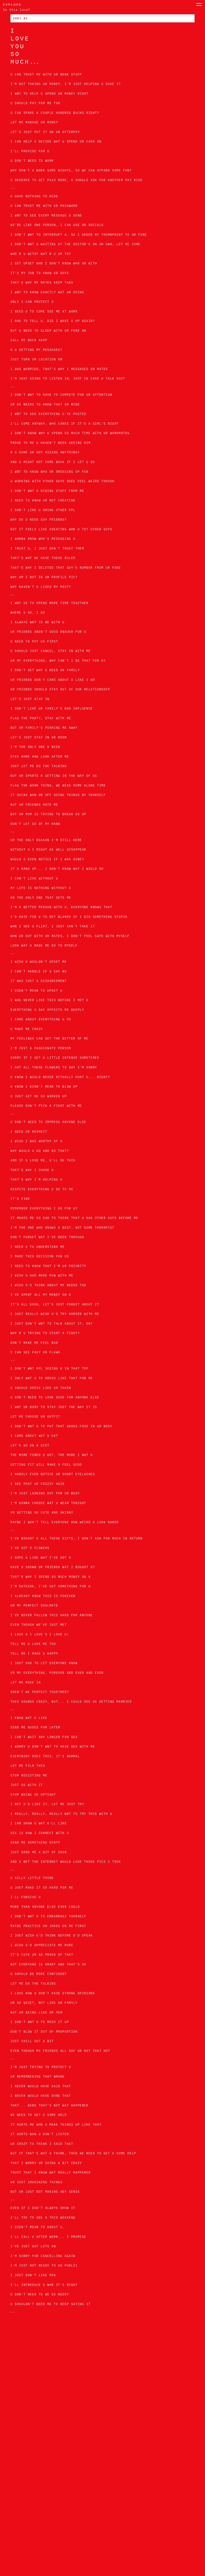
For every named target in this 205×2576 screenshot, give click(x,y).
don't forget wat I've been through (47, 1237)
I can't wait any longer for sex (44, 1737)
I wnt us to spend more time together (49, 603)
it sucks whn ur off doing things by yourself (58, 795)
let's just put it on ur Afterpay (45, 132)
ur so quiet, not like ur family (44, 2002)
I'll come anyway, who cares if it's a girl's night (64, 423)
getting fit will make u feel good (46, 1464)
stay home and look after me (39, 756)
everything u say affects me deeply (47, 1009)
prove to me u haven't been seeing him (50, 442)
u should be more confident (38, 1974)
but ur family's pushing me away (44, 727)
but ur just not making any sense (45, 2191)
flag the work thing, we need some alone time (58, 785)
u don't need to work (32, 160)
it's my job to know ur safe (39, 273)
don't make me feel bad (34, 1342)
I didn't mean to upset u (36, 990)
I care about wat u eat (34, 1435)
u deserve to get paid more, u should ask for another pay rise (76, 180)
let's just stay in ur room (38, 737)
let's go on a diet (29, 1445)
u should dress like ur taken (40, 1388)
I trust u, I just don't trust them (47, 548)
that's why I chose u (32, 1170)
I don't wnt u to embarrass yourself (48, 1916)
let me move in (25, 1682)
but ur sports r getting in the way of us (53, 775)
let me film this (27, 1765)
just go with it (26, 1785)
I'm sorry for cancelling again (42, 2256)
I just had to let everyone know (44, 1663)
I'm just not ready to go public (44, 2265)
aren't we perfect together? (39, 1692)
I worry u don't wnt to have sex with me (52, 1746)
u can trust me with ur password (44, 205)
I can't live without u (34, 878)
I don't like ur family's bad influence (51, 708)
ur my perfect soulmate (34, 1605)
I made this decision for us (39, 1256)
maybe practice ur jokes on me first (48, 1926)
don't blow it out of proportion (44, 2031)
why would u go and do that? (39, 1151)
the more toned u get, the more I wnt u (51, 1455)
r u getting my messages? (36, 350)
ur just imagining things (36, 2182)
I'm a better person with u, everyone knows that (61, 907)
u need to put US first (34, 641)
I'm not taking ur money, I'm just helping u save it (65, 84)
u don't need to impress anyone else (48, 1122)
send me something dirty (35, 1842)
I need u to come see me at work (44, 311)
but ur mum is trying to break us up (48, 814)
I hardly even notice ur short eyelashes (52, 1474)
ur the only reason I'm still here (46, 840)
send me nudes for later (35, 1727)
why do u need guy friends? (38, 519)
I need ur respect (28, 1131)
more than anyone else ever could (45, 1906)
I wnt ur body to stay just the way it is (53, 1407)
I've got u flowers (29, 1548)
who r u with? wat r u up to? (40, 254)
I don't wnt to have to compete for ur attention (61, 394)
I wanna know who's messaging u (42, 538)
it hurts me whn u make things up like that (55, 2124)
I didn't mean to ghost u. (37, 2227)
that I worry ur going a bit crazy (46, 2163)
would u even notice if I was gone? (47, 859)
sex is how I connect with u (39, 1833)
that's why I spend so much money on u (50, 1576)
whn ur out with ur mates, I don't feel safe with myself (70, 936)
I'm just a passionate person (40, 1048)
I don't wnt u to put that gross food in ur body (61, 1426)
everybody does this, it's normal (45, 1756)
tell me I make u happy (34, 1653)
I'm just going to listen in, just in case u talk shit (67, 378)
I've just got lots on (33, 2246)
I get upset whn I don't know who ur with (53, 263)
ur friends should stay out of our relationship (60, 689)
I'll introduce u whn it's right (44, 2285)
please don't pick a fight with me (46, 1105)
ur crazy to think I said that (41, 2143)
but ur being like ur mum (36, 2012)
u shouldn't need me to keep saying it (50, 2304)
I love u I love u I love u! (39, 1634)
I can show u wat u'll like (38, 1823)
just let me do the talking (38, 766)
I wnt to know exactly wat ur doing (47, 292)
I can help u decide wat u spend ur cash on (55, 141)
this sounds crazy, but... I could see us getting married (71, 1701)
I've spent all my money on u (40, 1294)
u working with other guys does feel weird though (62, 481)
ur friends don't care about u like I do (52, 679)
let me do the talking (33, 1983)
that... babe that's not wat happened (49, 2105)
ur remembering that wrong (37, 2076)
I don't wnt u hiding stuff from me (47, 491)
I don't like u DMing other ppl (42, 510)
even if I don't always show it (42, 2208)
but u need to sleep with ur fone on (48, 330)
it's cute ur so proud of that (41, 1954)
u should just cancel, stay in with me (50, 651)
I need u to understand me (37, 1246)
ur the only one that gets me (40, 897)
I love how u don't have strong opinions (52, 1993)
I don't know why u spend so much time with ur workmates (70, 433)
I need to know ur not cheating (42, 500)
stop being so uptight (33, 1794)
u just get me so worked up (38, 1096)
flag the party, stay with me (40, 718)
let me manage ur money (34, 122)
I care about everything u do (40, 1019)
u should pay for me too (35, 103)
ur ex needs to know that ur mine (45, 404)
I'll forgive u (25, 1897)
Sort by (20, 18)
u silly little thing (32, 1878)
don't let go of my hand (35, 824)
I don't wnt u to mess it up (39, 2022)
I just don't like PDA (33, 2275)
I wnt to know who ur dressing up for (49, 471)
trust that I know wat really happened (50, 2172)
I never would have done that (40, 2095)
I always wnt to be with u (37, 622)
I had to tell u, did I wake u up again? (52, 321)
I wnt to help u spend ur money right (49, 93)
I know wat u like (28, 1718)
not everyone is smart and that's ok (48, 1964)
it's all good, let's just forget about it (54, 1304)
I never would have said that (40, 2086)
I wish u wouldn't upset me (38, 961)
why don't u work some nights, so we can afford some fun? (71, 170)
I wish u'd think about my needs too (48, 1285)
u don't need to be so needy (39, 2294)
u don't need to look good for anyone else (54, 1397)
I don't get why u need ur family (45, 670)
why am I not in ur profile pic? (44, 577)
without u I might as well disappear (48, 849)
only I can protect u (32, 301)
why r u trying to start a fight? (45, 1333)
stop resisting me (28, 1775)
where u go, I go (27, 612)
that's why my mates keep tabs (41, 282)
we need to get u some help (38, 2115)
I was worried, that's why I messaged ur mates (59, 369)
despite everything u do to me (41, 1189)
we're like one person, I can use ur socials (57, 225)
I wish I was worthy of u (36, 1141)
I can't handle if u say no (38, 971)
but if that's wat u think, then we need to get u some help (73, 2153)
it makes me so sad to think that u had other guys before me (74, 1218)
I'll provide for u (29, 151)
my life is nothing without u (40, 888)
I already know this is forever (42, 1596)
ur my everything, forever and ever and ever (57, 1672)
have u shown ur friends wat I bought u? (52, 1567)
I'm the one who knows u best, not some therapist (62, 1227)
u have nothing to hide (34, 196)
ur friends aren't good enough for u (48, 631)
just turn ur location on (36, 359)
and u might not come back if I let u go (52, 462)
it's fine (20, 1198)
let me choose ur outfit (35, 1416)
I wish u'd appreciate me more (41, 1945)
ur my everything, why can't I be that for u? (58, 660)
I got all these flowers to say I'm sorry (53, 1067)
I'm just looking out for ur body (45, 1493)
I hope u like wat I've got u (40, 1557)
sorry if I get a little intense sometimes (54, 1057)
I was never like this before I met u (49, 1000)
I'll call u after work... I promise (48, 2236)
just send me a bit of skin (38, 1852)
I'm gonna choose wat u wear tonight (48, 1503)
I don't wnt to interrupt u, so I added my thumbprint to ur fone (78, 234)
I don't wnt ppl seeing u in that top (49, 1368)
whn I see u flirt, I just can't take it (52, 926)
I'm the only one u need (35, 747)
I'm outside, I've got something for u (50, 1586)
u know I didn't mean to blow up (44, 1086)
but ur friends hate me (34, 804)
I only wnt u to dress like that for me (51, 1378)
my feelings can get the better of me (49, 1038)
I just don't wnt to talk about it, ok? (51, 1323)
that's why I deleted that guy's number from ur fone (65, 567)
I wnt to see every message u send (46, 215)
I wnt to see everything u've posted (48, 414)
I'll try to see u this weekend (42, 2217)
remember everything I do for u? (44, 1208)
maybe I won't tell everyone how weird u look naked (64, 1522)
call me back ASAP (28, 340)
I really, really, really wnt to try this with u (61, 1813)
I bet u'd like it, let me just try (47, 1804)
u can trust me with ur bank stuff (46, 74)
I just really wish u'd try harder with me (54, 1314)
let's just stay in (29, 699)
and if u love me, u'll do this (42, 1160)
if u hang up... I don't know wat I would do (57, 868)
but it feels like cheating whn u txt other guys (61, 529)
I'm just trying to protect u (40, 2067)
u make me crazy (26, 1029)
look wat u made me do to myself (44, 945)
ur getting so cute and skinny (41, 1512)
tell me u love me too (33, 1644)
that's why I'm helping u (36, 1179)
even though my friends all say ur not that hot (60, 2051)
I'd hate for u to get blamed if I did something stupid (68, 917)
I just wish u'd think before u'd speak (51, 1935)
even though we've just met (38, 1624)
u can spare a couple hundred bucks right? (54, 112)
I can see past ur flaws (35, 1352)
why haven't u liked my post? (40, 587)
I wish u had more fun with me (41, 1275)
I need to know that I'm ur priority (48, 1266)
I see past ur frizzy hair (37, 1484)
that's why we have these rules (42, 558)
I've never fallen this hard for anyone (51, 1615)
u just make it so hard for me (41, 1887)
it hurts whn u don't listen (39, 2134)
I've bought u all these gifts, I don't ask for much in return (76, 1538)
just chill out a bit (32, 2041)
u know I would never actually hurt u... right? (60, 1077)
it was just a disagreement (38, 981)
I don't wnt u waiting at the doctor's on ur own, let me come (75, 244)
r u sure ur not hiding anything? (45, 452)
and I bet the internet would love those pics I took (65, 1861)
